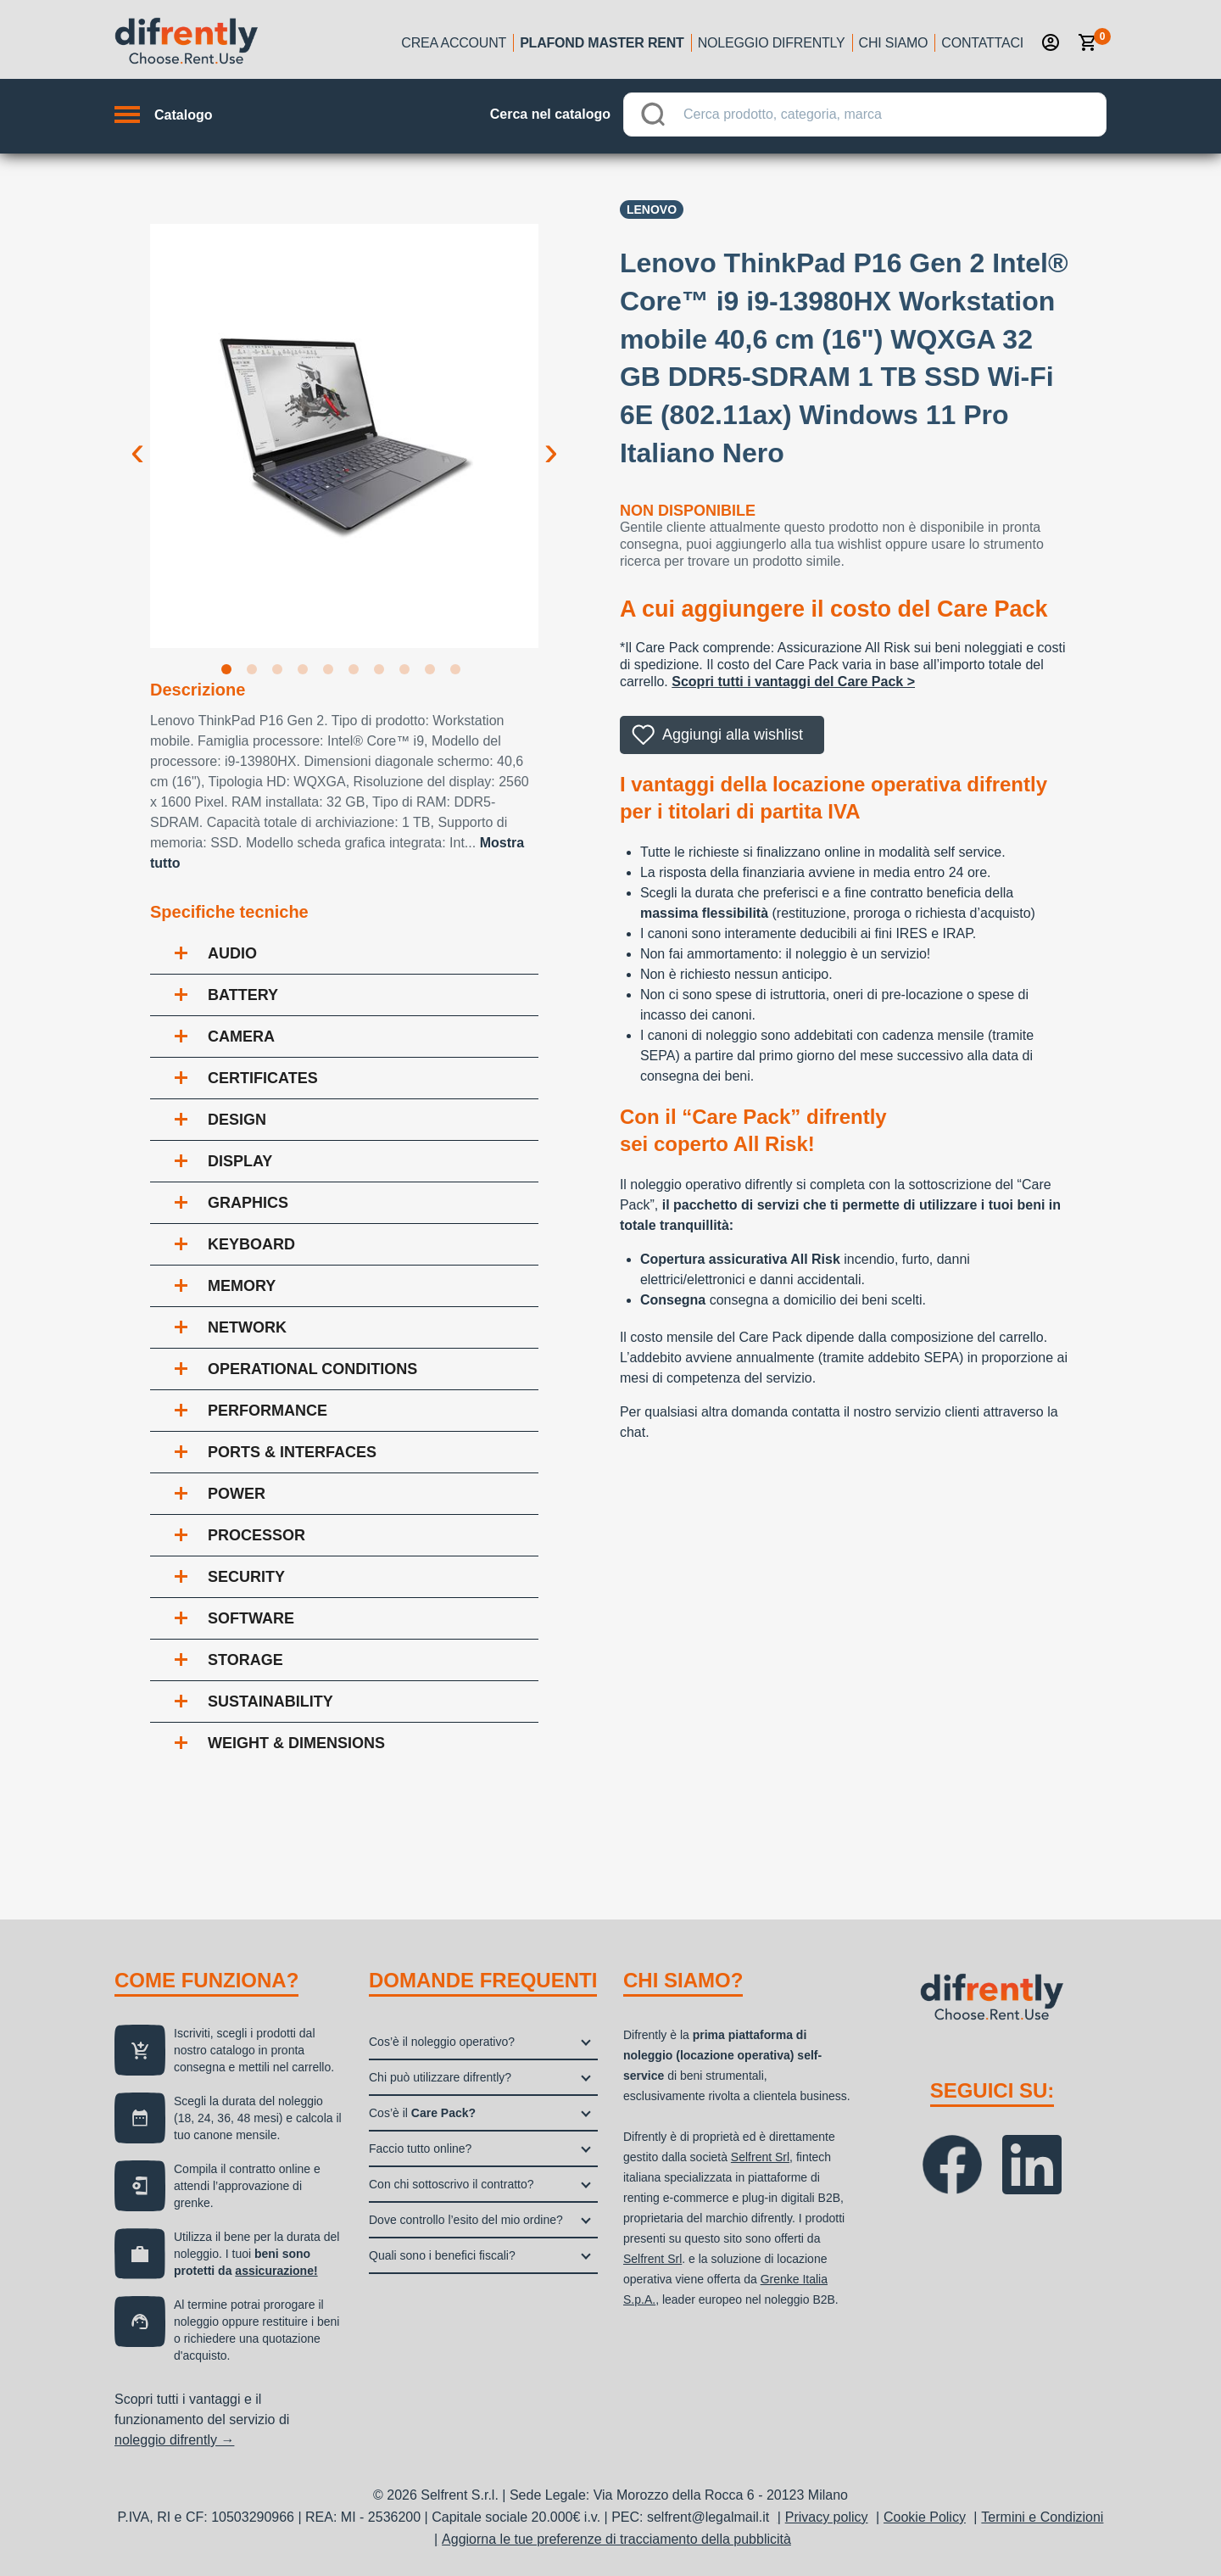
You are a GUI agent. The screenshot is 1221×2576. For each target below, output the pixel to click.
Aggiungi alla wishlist (732, 734)
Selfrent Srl (760, 2157)
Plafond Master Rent (602, 43)
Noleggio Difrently (771, 43)
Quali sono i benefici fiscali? (442, 2255)
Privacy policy (826, 2517)
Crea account (453, 43)
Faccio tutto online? (420, 2148)
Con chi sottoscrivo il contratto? (451, 2184)
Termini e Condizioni (1042, 2517)
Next (551, 437)
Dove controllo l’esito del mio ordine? (466, 2220)
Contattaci (982, 43)
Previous (137, 437)
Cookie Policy (925, 2517)
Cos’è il (422, 2113)
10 (458, 672)
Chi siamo (893, 43)
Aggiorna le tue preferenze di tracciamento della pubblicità (616, 2539)
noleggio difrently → (174, 2440)
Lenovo (652, 209)
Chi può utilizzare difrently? (440, 2077)
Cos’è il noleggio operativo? (442, 2041)
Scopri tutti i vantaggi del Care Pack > (793, 681)
